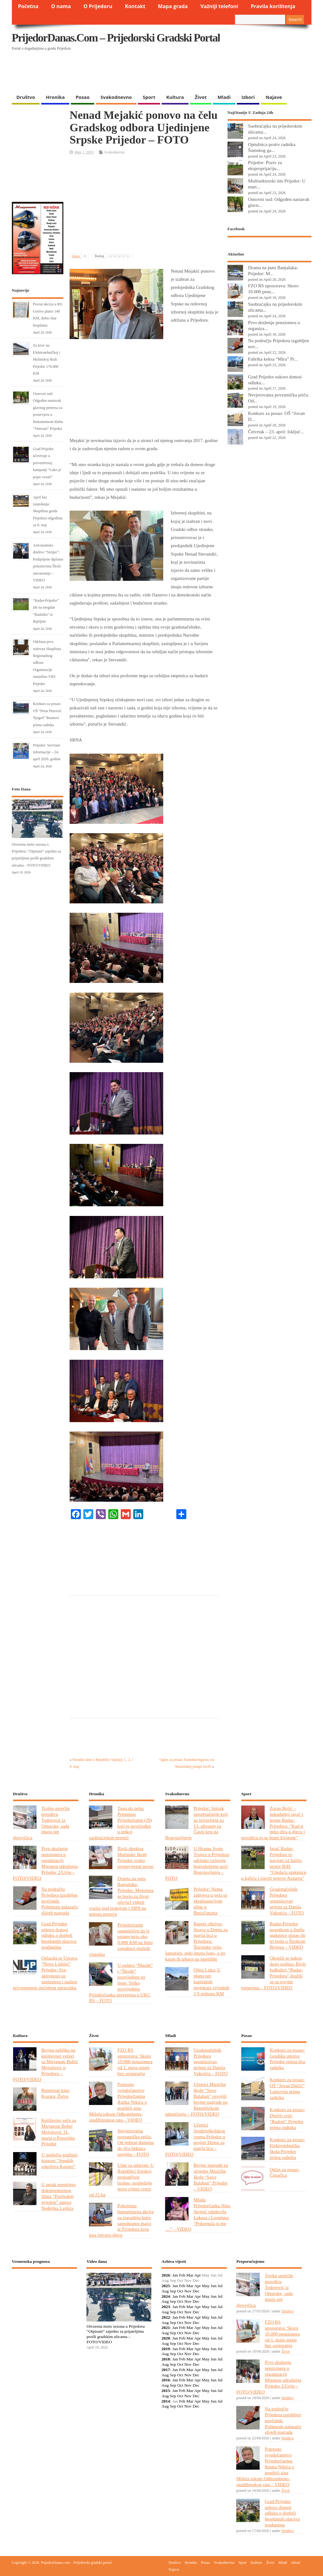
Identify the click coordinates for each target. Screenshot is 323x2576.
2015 (165, 2390)
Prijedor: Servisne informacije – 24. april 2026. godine (47, 752)
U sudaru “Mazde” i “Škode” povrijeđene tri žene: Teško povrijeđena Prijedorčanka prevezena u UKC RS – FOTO (121, 1982)
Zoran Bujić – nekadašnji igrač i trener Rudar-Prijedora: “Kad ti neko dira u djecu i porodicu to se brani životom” (273, 1823)
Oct (180, 2291)
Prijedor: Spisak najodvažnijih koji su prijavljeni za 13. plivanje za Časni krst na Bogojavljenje (196, 1823)
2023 (165, 2306)
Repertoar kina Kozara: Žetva (56, 2093)
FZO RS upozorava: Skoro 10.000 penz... (273, 288)
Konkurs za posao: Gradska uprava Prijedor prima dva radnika (287, 2058)
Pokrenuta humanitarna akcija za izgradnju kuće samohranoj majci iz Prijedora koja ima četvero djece (121, 2220)
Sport (149, 97)
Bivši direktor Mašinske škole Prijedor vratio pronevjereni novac (135, 1857)
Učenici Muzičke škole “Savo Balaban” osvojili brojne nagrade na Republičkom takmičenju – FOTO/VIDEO (196, 2099)
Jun (214, 2285)
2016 (165, 2380)
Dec (196, 2291)
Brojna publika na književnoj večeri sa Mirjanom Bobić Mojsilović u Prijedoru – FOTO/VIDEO (45, 2064)
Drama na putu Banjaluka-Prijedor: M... (273, 270)
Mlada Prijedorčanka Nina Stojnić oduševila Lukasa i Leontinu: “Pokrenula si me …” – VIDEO (197, 2214)
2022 (165, 2317)
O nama (61, 6)
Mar (189, 2275)
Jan (175, 2275)
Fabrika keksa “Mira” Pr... (273, 359)
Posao (83, 97)
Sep (173, 2291)
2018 (165, 2359)
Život (201, 97)
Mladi (224, 97)
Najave (274, 97)
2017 (165, 2369)
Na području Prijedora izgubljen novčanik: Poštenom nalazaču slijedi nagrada (60, 1900)
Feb (182, 2275)
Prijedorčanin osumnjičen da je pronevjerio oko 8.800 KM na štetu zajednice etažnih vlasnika (121, 1939)
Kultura (175, 97)
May (206, 2285)
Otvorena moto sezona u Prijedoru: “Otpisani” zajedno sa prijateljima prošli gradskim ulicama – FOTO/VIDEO (115, 2334)
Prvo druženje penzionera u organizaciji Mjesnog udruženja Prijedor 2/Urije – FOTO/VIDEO (45, 1863)
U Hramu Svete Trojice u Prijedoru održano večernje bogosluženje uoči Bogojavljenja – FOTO (197, 1863)
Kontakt (135, 6)
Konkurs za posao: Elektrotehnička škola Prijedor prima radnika (287, 2148)
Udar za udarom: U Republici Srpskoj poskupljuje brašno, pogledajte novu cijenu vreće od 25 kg (121, 2179)
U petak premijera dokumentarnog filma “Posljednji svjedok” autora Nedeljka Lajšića (59, 2196)
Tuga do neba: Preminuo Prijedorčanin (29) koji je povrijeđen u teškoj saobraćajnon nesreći (120, 1823)
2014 (165, 2401)
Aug (165, 2291)
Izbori (248, 97)
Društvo (26, 97)
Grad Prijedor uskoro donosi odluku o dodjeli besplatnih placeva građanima (59, 1935)
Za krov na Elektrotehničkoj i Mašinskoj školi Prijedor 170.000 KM (46, 359)
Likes (80, 255)
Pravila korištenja (273, 6)
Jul (220, 2285)
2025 (165, 2285)
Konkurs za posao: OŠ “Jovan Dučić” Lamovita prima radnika (287, 2088)
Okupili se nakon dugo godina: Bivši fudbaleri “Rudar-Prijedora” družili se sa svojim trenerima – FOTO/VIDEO (273, 1972)
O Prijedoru (97, 6)
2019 (165, 2348)
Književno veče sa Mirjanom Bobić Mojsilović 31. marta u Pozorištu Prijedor (59, 2131)
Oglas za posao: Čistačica (285, 2172)
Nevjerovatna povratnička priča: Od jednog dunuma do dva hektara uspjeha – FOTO (135, 2142)
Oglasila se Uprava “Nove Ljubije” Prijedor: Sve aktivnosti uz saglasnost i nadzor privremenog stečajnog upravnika (45, 1972)
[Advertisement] (133, 75)
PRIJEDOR (44, 2296)
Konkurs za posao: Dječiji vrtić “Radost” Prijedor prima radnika (287, 2118)
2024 (165, 2296)
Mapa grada (173, 6)
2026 (165, 2275)
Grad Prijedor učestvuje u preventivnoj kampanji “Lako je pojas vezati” (47, 463)
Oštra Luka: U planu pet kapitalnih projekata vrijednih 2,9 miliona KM (211, 1981)
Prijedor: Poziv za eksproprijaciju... (265, 165)
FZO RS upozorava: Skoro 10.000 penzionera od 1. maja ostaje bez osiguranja (134, 2061)
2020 (165, 2338)
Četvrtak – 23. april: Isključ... (276, 431)
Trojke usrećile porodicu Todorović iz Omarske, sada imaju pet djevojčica (41, 1823)
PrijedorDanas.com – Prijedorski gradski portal (116, 38)
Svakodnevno (116, 97)
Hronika (55, 97)
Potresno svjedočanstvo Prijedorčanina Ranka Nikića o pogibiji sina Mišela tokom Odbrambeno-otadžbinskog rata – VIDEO (118, 2102)
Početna (28, 6)
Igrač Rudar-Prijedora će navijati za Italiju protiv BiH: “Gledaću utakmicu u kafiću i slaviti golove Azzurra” (273, 1863)
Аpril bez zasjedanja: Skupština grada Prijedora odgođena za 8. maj (48, 511)
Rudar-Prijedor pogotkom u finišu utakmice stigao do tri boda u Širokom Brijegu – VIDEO (288, 1935)
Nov (188, 2291)
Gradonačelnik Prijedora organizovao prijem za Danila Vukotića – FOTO (287, 1900)
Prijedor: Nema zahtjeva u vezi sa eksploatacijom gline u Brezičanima (210, 1900)
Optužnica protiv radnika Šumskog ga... (272, 147)
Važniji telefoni (219, 6)
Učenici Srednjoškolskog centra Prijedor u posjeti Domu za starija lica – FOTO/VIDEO (195, 2139)
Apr (197, 2275)
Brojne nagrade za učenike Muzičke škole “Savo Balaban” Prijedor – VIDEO (210, 2176)
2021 (165, 2327)
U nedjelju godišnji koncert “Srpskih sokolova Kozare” (60, 2160)
